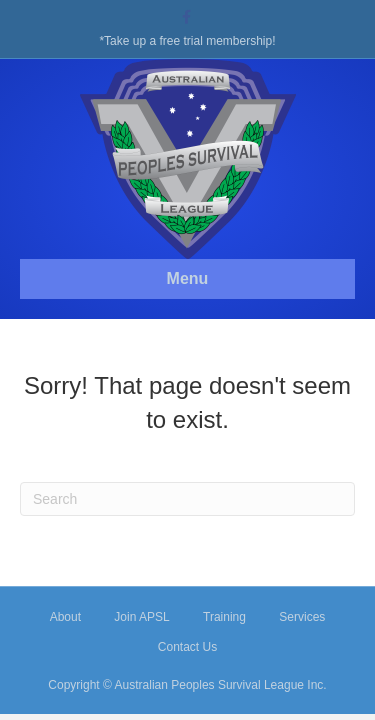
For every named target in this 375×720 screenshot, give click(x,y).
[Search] (187, 499)
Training (224, 617)
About (65, 617)
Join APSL (141, 617)
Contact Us (187, 647)
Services (302, 617)
